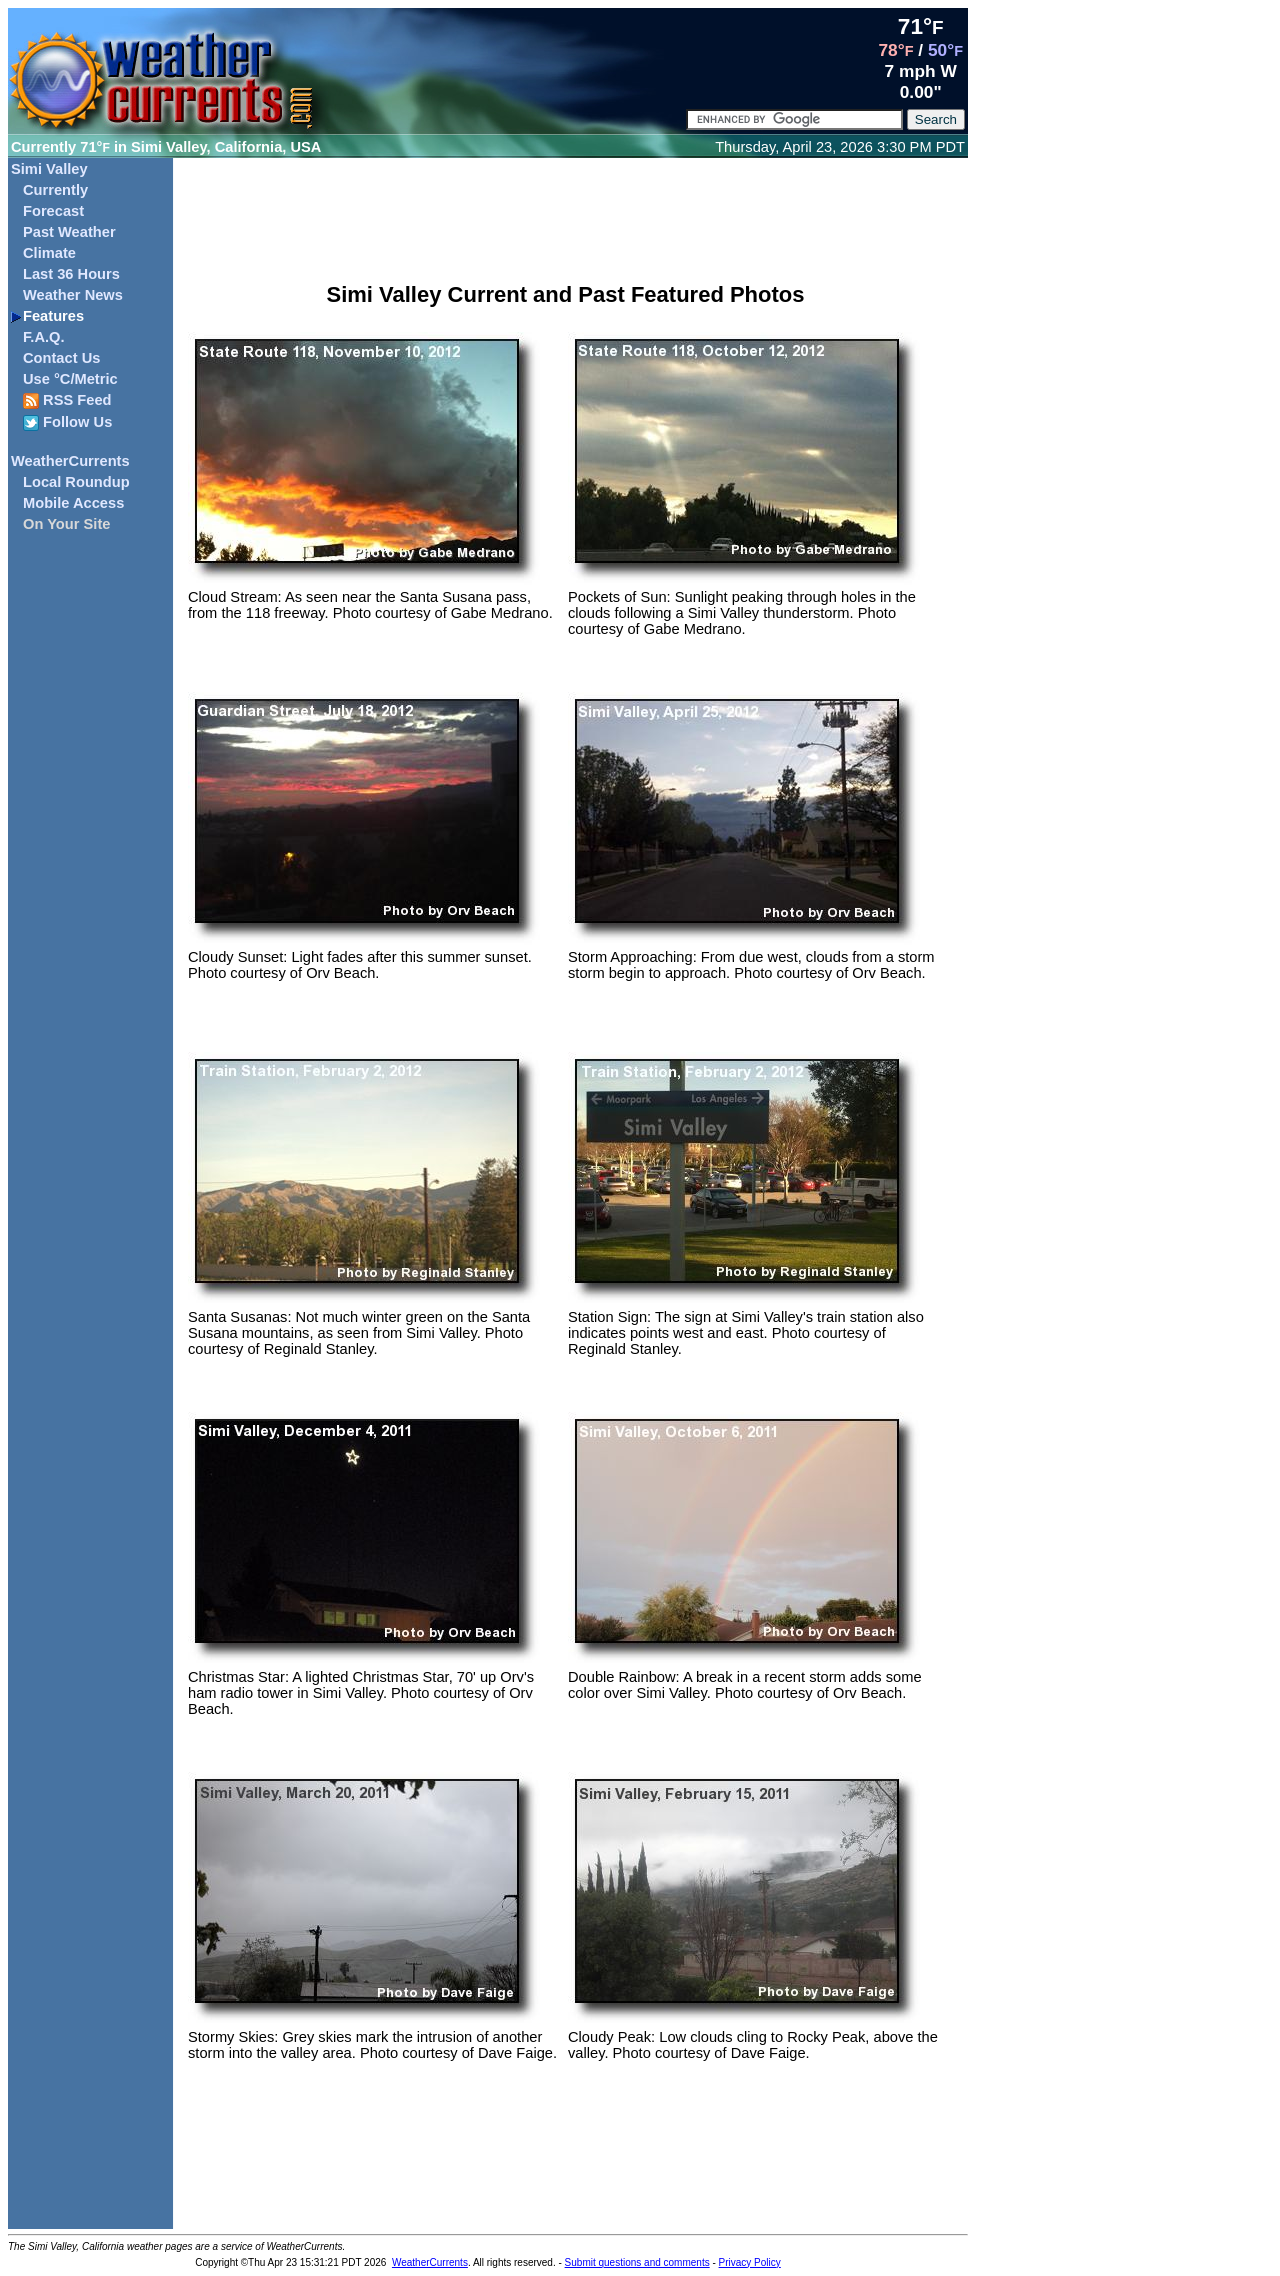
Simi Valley (49, 169)
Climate (49, 253)
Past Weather (69, 232)
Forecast (53, 211)
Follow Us (67, 422)
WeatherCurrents (70, 461)
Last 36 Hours (71, 274)
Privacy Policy (750, 2262)
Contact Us (61, 358)
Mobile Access (73, 503)
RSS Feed (67, 400)
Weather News (73, 295)
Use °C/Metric (70, 379)
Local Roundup (76, 482)
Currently (55, 190)
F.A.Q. (44, 337)
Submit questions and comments (637, 2262)
